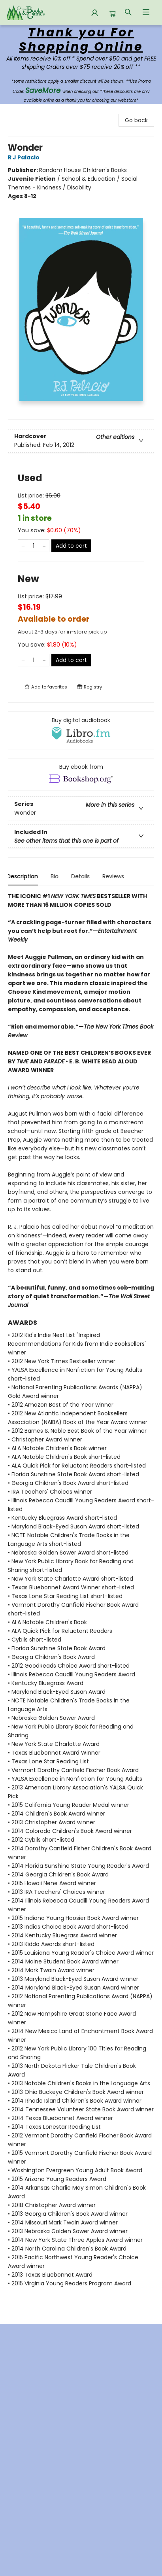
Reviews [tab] (114, 876)
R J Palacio (25, 157)
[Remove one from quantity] (23, 545)
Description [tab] (23, 876)
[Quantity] (33, 545)
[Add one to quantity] (44, 545)
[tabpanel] (81, 1599)
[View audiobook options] (81, 730)
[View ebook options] (81, 774)
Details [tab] (81, 876)
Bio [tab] (56, 876)
